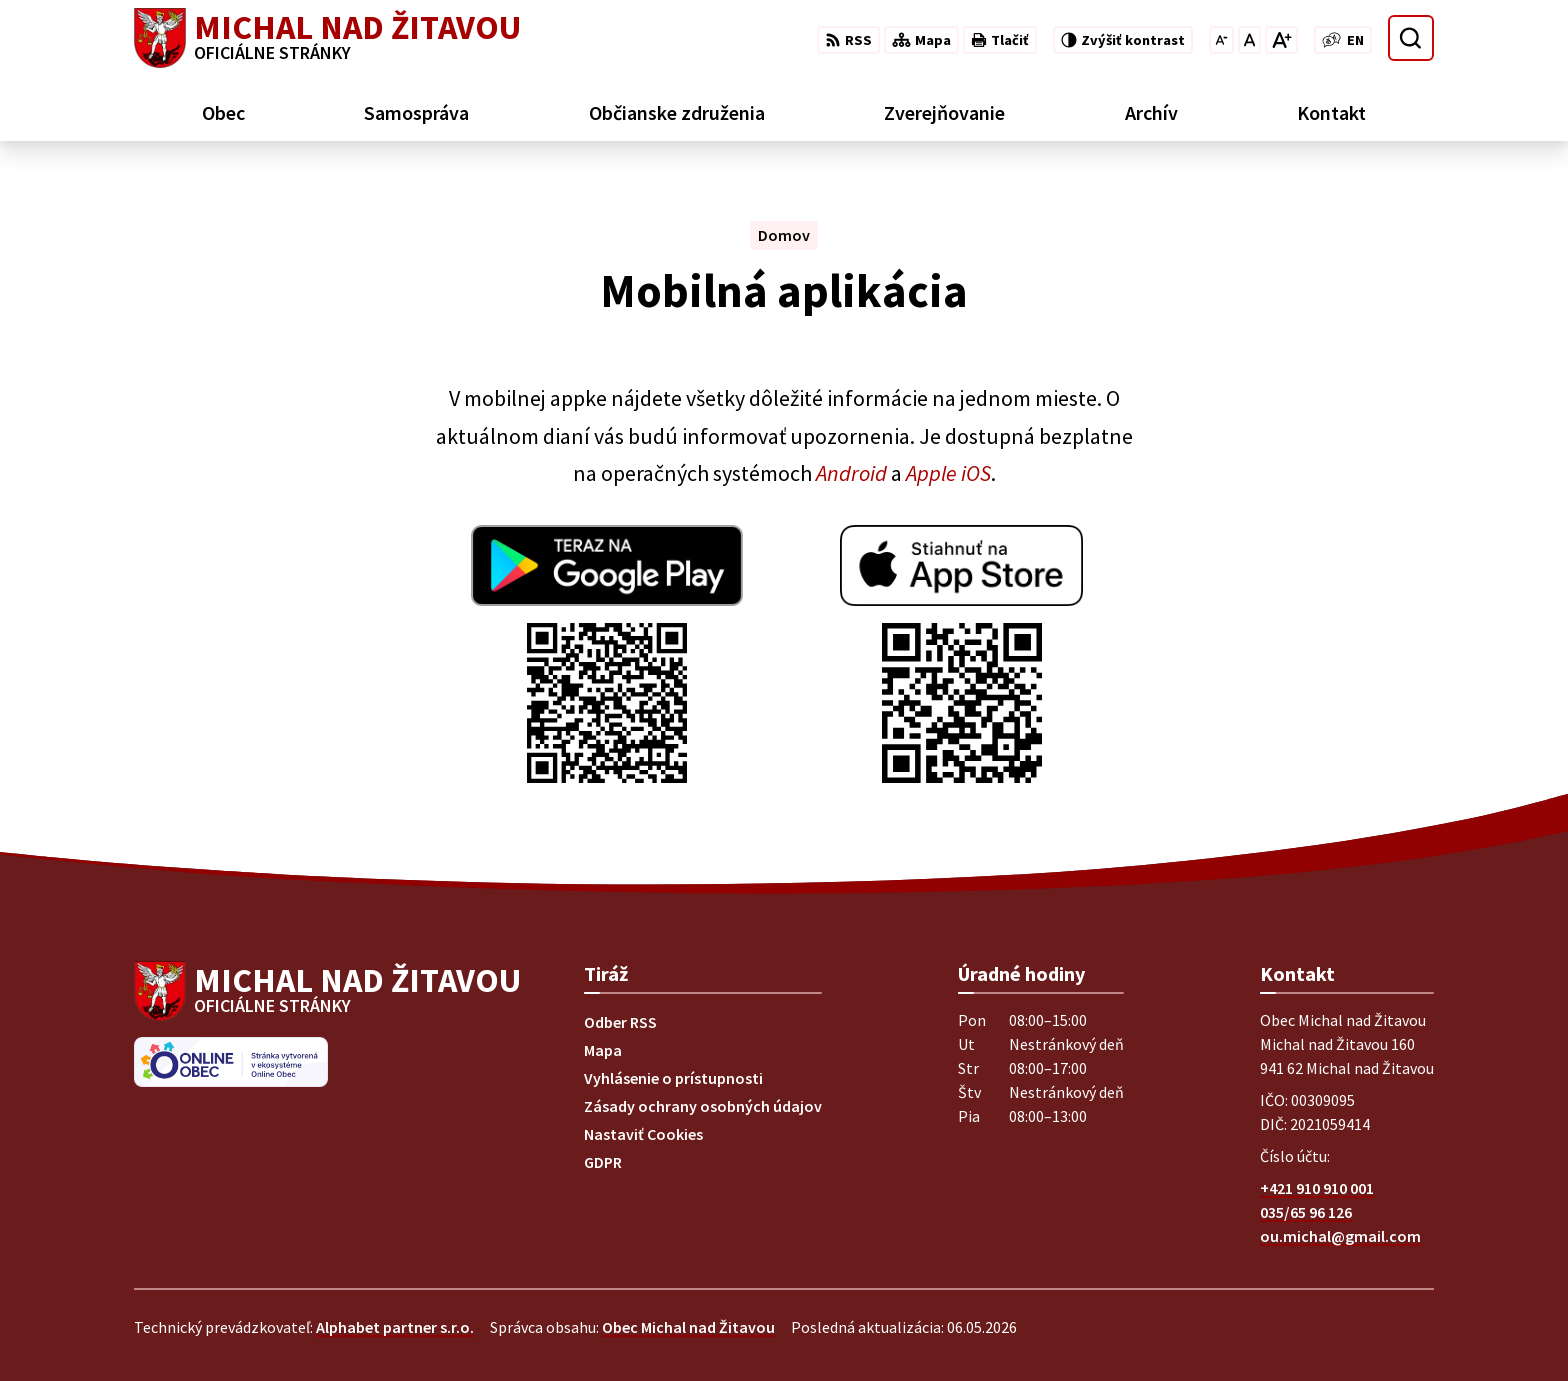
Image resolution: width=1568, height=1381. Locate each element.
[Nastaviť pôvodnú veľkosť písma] (1249, 40)
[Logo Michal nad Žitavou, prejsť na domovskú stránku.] (328, 38)
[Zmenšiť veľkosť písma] (1221, 40)
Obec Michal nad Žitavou (688, 1327)
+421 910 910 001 (1317, 1188)
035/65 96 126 (1306, 1212)
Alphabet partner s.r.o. (395, 1327)
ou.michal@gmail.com (1340, 1236)
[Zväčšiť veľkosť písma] (1281, 40)
